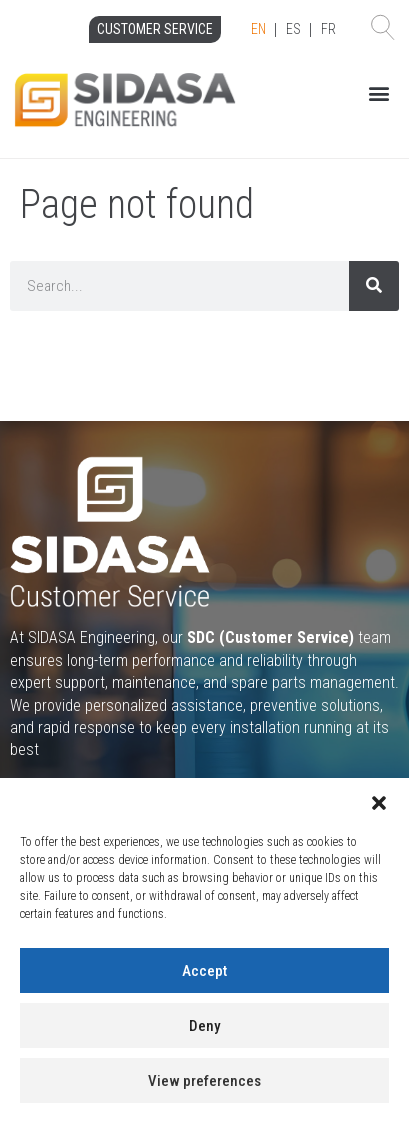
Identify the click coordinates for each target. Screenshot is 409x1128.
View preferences (204, 1081)
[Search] (374, 286)
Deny (204, 1026)
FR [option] (328, 29)
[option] (293, 30)
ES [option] (293, 29)
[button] (379, 803)
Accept (204, 971)
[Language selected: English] (293, 30)
